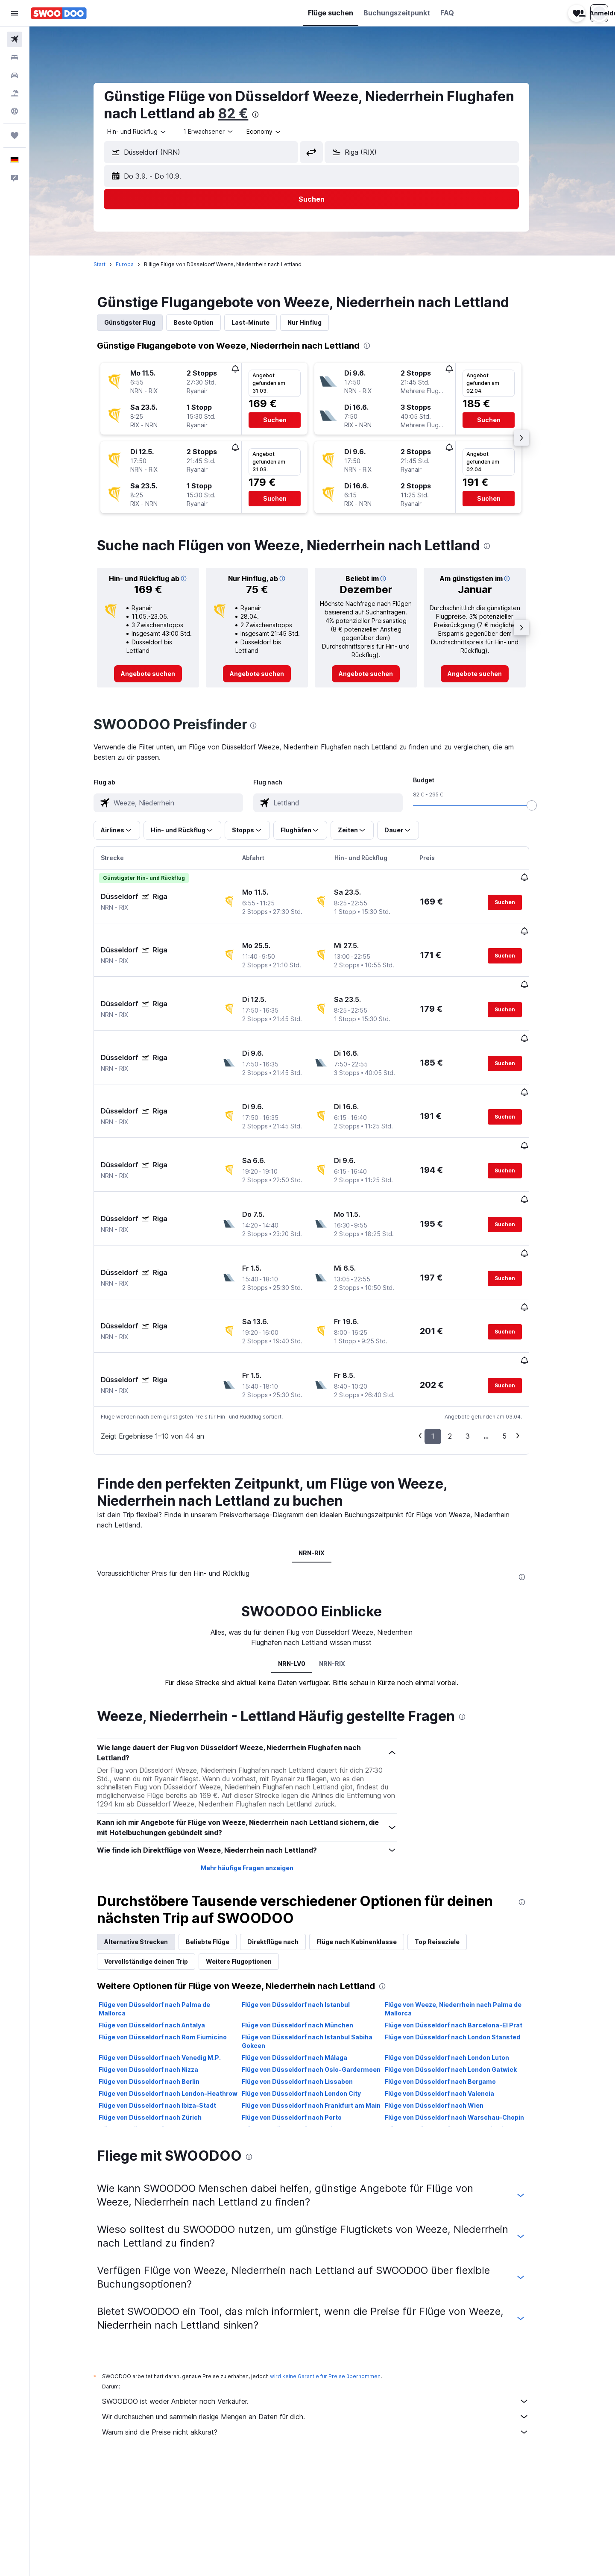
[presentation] (266, 114)
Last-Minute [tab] (262, 322)
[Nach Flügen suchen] (14, 39)
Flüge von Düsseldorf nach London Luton (457, 1962)
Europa (136, 264)
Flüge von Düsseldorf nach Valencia (450, 1998)
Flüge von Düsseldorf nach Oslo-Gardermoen (321, 1974)
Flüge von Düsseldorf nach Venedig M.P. (171, 1962)
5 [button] (515, 1340)
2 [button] (461, 1340)
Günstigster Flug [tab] (141, 322)
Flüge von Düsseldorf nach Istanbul (306, 1909)
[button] (14, 13)
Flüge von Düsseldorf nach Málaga (305, 1962)
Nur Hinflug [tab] (316, 322)
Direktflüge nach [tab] (284, 1846)
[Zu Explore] (14, 111)
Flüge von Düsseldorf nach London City (312, 1998)
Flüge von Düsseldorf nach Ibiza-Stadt (168, 2010)
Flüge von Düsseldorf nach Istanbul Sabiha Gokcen (317, 1946)
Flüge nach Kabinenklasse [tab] (368, 1846)
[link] (159, 673)
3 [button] (479, 1340)
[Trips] (14, 135)
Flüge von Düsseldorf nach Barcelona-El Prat (464, 1930)
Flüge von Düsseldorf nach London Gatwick (461, 1974)
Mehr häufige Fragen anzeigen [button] (257, 1773)
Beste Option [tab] (204, 322)
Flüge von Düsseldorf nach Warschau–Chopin (465, 2022)
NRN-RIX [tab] (322, 1457)
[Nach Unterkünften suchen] (14, 57)
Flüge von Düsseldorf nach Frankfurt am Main (321, 2010)
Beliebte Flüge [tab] (218, 1846)
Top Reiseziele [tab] (448, 1846)
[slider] (543, 805)
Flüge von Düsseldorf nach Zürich (161, 2022)
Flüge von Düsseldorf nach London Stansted (463, 1942)
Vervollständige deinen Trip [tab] (157, 1866)
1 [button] (443, 1340)
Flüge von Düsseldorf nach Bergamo (451, 1986)
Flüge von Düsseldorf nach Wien (444, 2010)
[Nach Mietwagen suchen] (14, 75)
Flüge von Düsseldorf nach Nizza (159, 1974)
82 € (244, 113)
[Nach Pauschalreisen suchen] (14, 93)
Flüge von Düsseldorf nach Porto (302, 2022)
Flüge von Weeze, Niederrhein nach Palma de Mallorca (463, 1914)
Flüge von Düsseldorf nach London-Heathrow (179, 1998)
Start (111, 264)
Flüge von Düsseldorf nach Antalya (163, 1930)
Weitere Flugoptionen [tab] (250, 1866)
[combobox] (148, 131)
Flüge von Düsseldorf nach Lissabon (307, 1986)
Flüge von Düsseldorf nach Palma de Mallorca (165, 1914)
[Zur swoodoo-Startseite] (59, 13)
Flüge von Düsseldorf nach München (308, 1930)
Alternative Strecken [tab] (147, 1846)
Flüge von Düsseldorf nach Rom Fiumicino (174, 1942)
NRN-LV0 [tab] (302, 1568)
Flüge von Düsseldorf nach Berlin (160, 1986)
